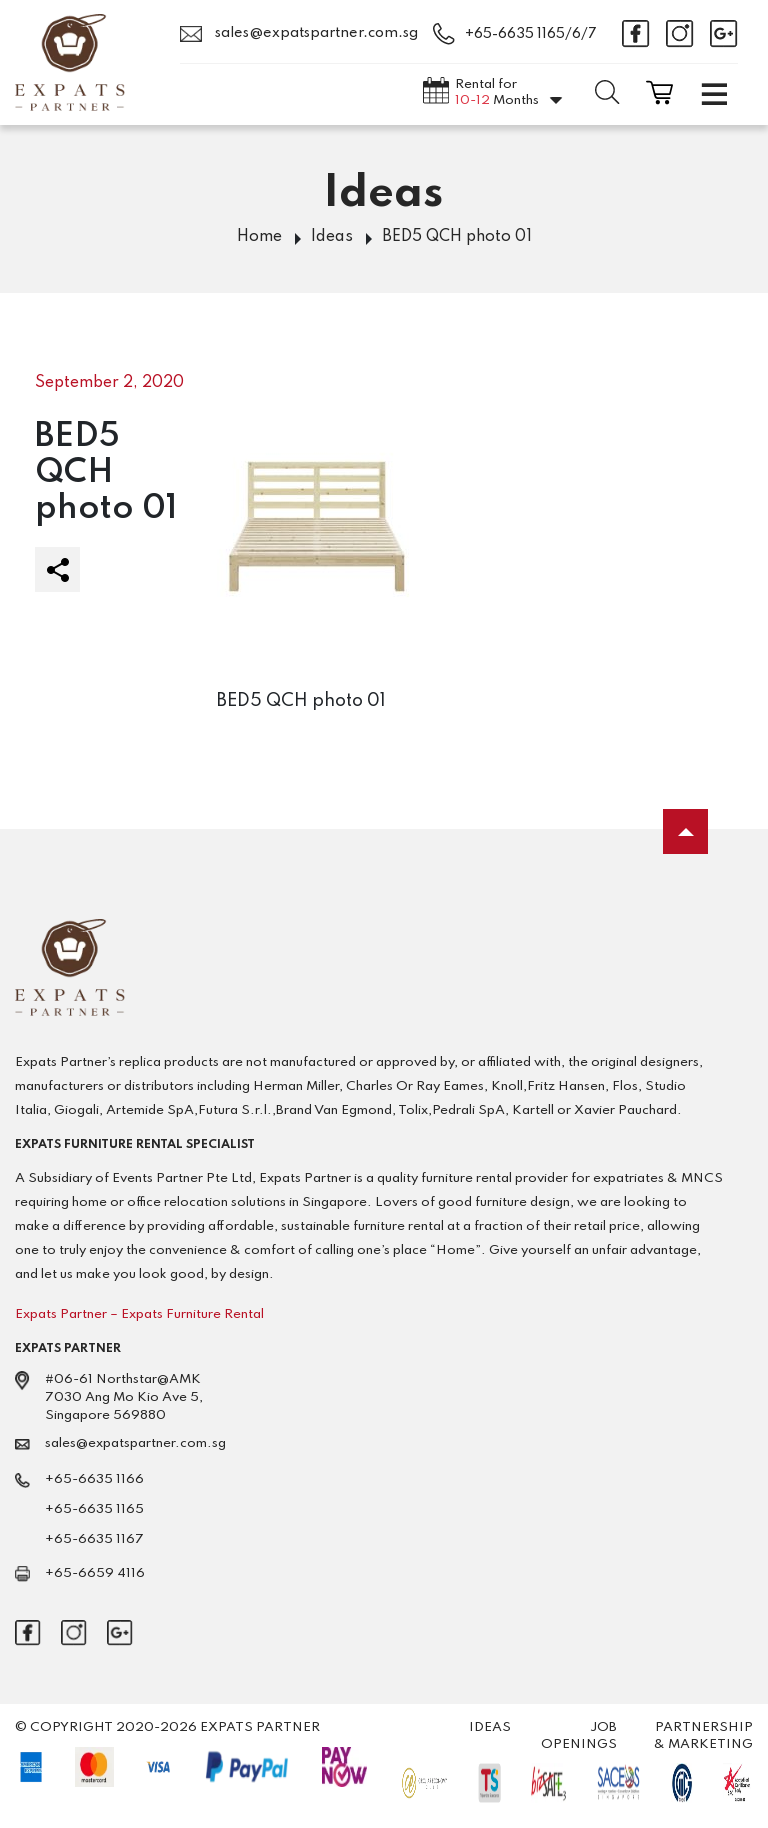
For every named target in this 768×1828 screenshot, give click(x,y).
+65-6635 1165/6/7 (531, 34)
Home (259, 237)
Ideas (332, 237)
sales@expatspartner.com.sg (299, 34)
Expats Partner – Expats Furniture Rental (139, 1314)
